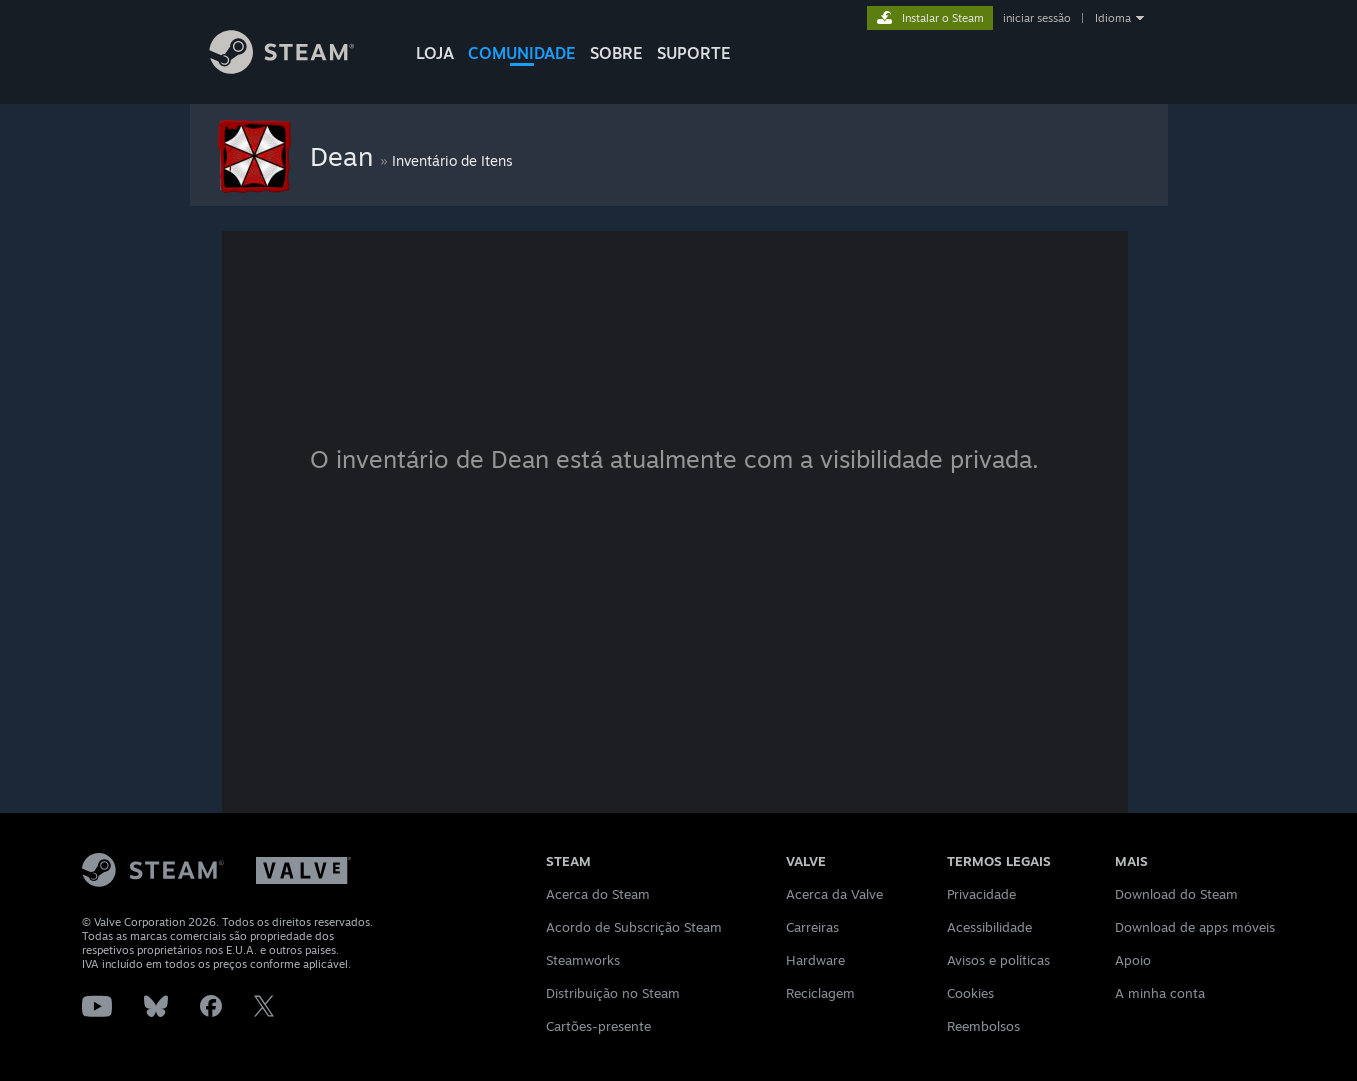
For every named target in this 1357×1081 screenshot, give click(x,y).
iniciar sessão (1037, 18)
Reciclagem (820, 993)
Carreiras (812, 927)
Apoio (1133, 960)
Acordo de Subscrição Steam (634, 927)
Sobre (616, 53)
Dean (345, 156)
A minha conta (1160, 993)
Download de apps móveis (1195, 927)
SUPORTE (694, 53)
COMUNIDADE (522, 53)
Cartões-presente (598, 1026)
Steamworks (583, 960)
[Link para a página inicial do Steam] (297, 68)
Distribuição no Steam (613, 993)
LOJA (435, 53)
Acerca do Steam (598, 894)
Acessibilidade (989, 927)
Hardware (815, 960)
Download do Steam (1176, 894)
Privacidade (981, 894)
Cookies (970, 993)
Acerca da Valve (834, 894)
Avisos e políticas (998, 960)
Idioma (1113, 18)
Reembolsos (983, 1026)
